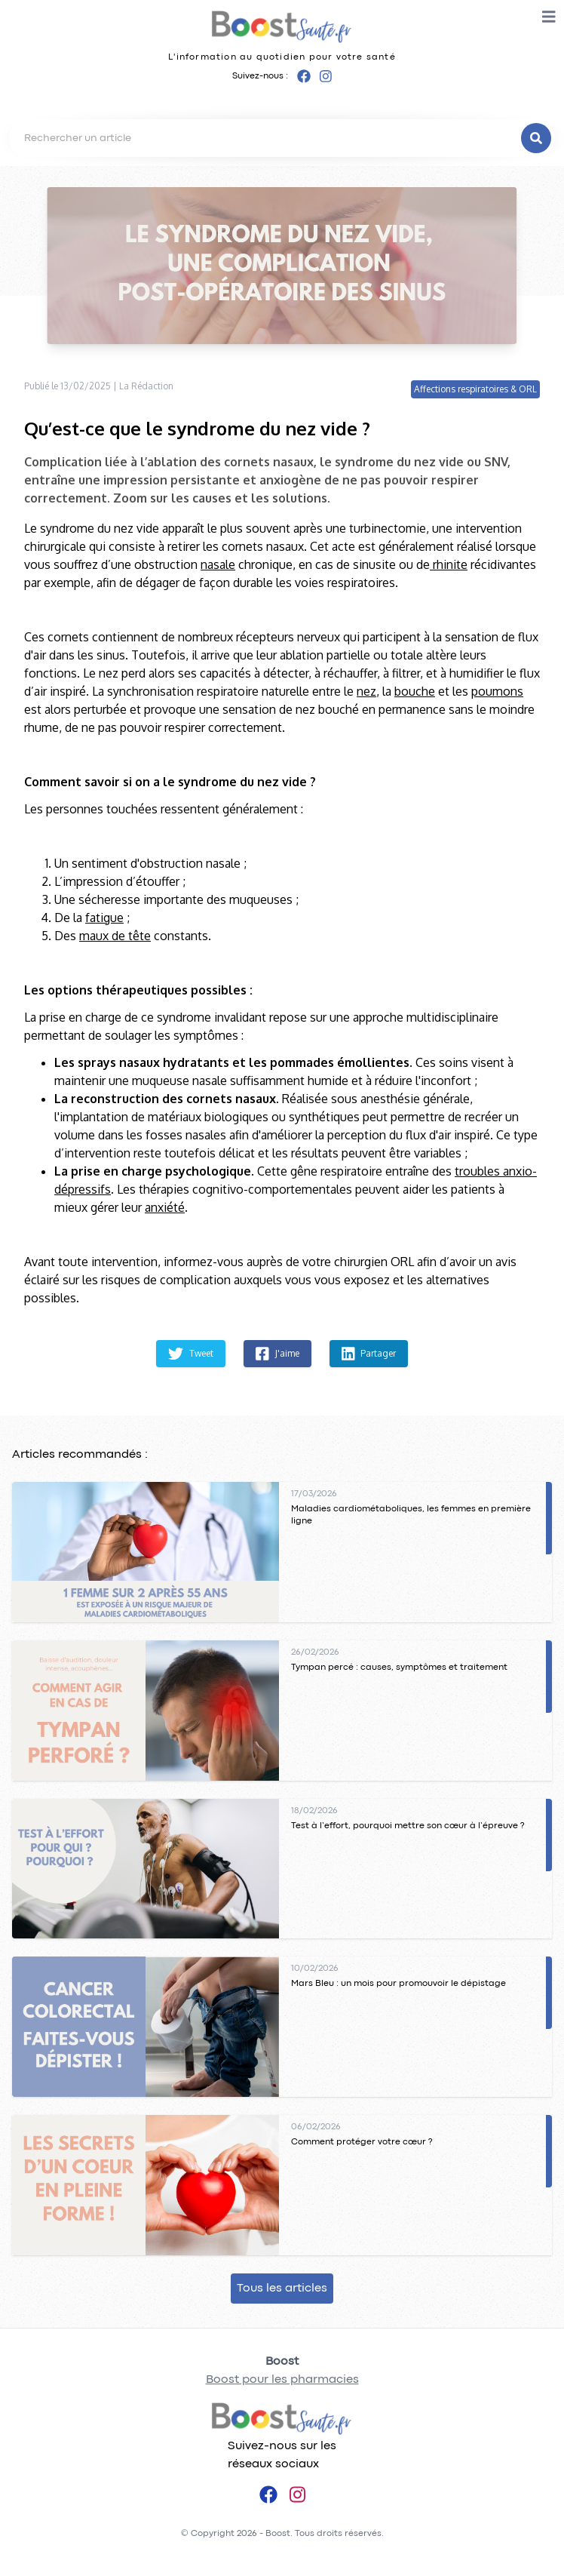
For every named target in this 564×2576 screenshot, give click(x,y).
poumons (497, 691)
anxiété (165, 1207)
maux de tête (115, 935)
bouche (414, 691)
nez (366, 691)
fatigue (104, 917)
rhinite (448, 564)
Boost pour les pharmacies (282, 2380)
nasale (218, 564)
